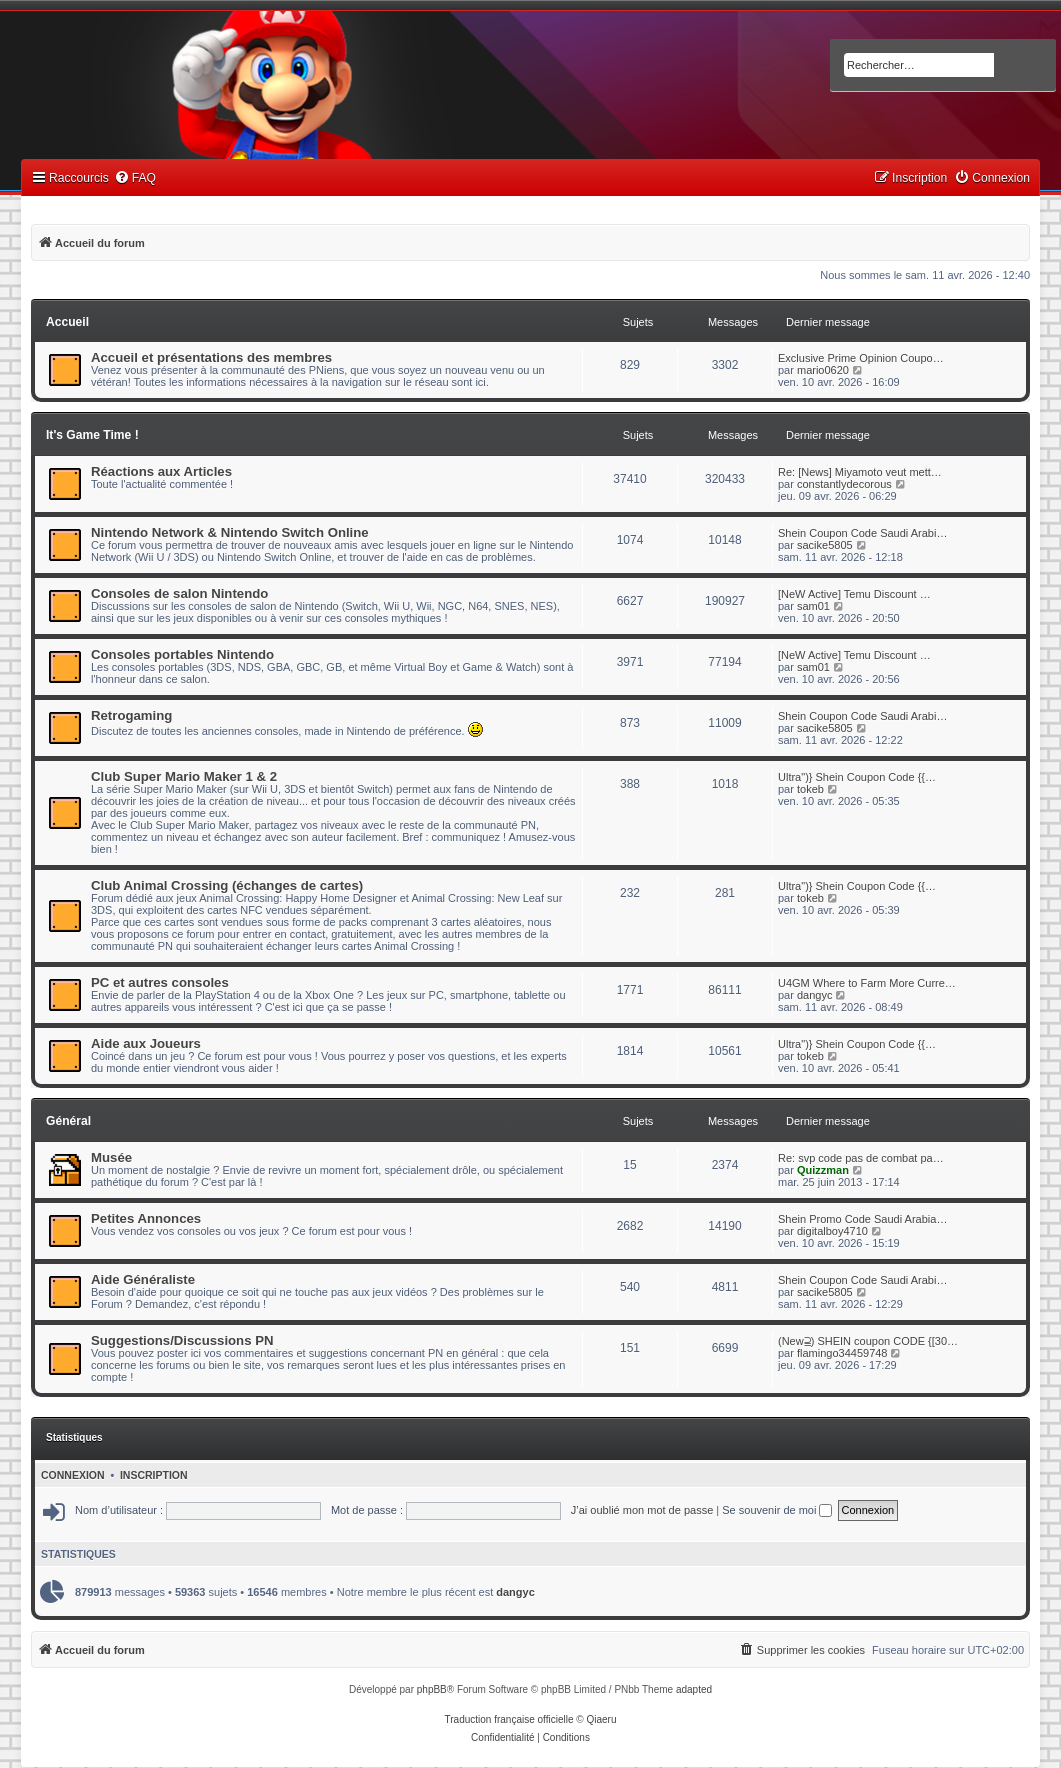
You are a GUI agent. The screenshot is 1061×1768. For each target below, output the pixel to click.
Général (68, 1121)
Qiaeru (601, 1719)
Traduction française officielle (509, 1719)
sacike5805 (825, 545)
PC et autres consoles (160, 982)
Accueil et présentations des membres (211, 357)
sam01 (813, 606)
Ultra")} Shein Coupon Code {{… (857, 777)
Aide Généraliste (143, 1279)
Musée (111, 1157)
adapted (694, 1689)
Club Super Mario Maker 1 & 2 (184, 776)
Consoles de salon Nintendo (179, 593)
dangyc (814, 995)
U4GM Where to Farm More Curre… (867, 983)
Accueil (67, 322)
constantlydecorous (844, 484)
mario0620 (823, 370)
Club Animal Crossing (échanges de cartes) (227, 885)
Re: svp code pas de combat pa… (861, 1158)
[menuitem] (135, 178)
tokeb (810, 789)
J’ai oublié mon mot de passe (642, 1510)
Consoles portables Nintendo (182, 654)
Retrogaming (131, 715)
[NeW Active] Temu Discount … (854, 594)
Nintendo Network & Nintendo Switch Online (230, 532)
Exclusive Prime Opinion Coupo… (861, 358)
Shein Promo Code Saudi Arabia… (862, 1219)
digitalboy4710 (832, 1231)
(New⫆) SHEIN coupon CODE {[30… (868, 1341)
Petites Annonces (146, 1218)
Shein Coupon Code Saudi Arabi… (862, 533)
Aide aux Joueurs (146, 1043)
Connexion (73, 1475)
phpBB (432, 1689)
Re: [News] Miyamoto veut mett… (860, 472)
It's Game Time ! (92, 435)
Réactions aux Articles (161, 471)
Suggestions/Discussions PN (182, 1340)
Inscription (154, 1475)
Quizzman (823, 1170)
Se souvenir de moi (777, 1510)
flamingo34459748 (842, 1353)
